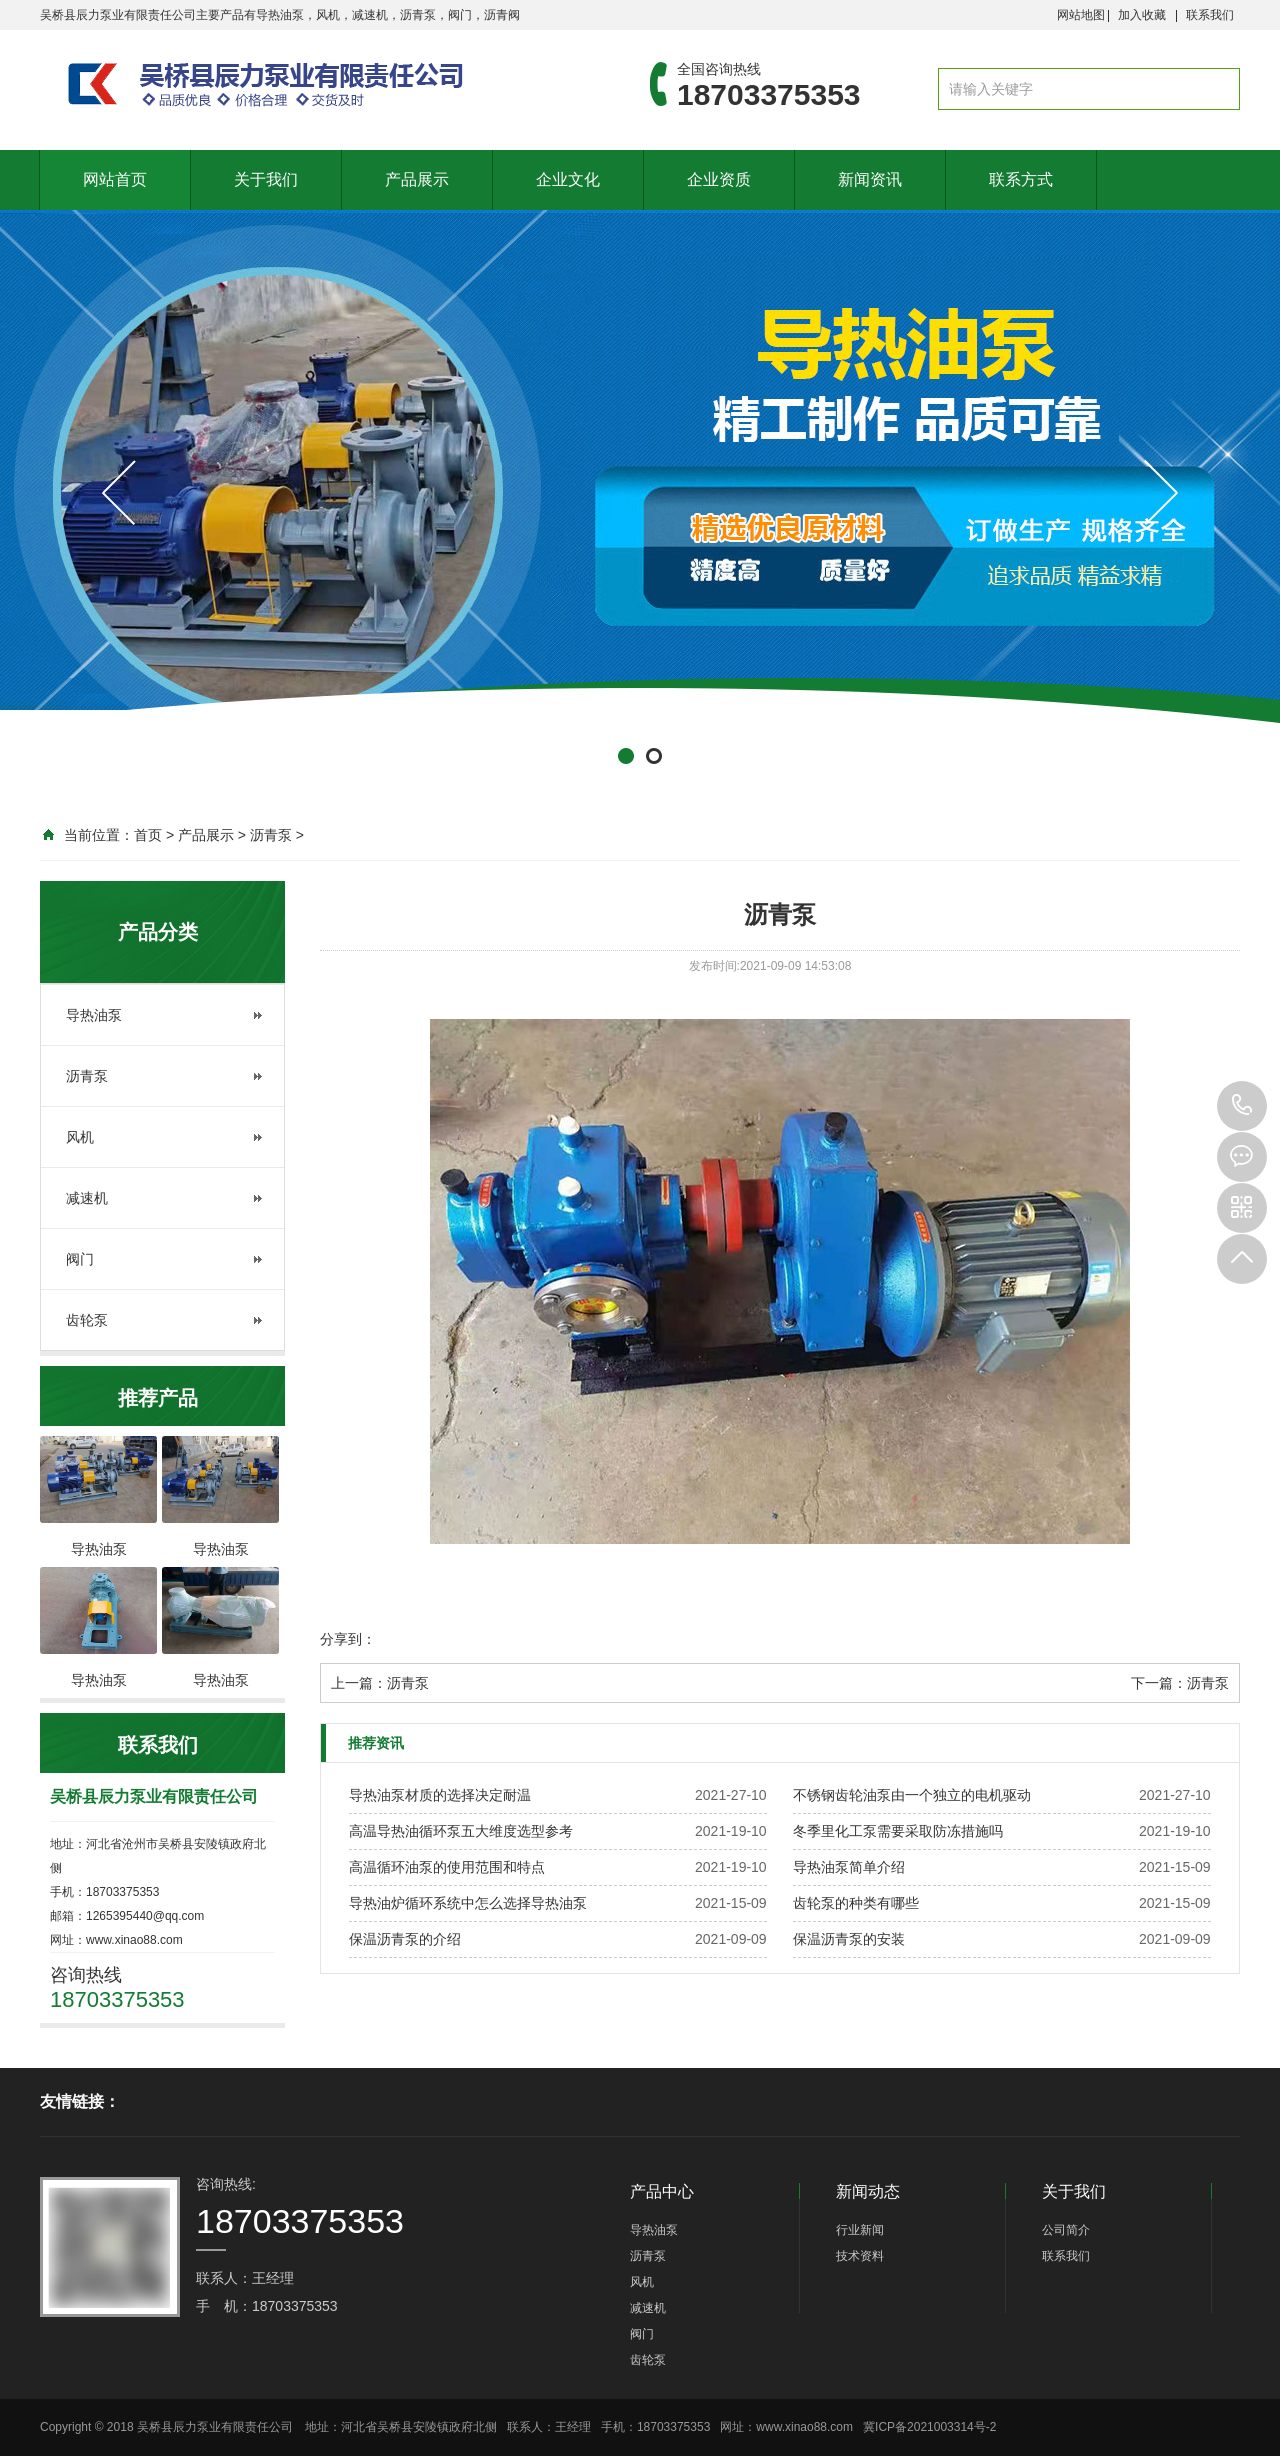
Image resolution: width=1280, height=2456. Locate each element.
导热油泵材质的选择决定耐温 (440, 1795)
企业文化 (568, 179)
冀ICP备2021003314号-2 (929, 2427)
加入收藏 (1142, 15)
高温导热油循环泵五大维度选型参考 (461, 1831)
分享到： (348, 1639)
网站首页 (115, 179)
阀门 (80, 1259)
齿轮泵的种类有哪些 (856, 1903)
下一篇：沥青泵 (1180, 1683)
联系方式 (1021, 179)
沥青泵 (271, 835)
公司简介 (1066, 2230)
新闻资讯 (870, 179)
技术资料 (860, 2256)
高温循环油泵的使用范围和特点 (447, 1867)
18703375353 (1242, 1106)
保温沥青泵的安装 (849, 1939)
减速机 (87, 1198)
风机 (80, 1137)
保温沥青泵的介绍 (405, 1939)
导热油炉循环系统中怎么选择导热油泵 (468, 1903)
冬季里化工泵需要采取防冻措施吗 (898, 1831)
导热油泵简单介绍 (849, 1867)
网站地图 (1081, 15)
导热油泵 (94, 1015)
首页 (148, 835)
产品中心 (662, 2191)
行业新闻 (860, 2230)
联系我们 (1210, 15)
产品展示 (417, 179)
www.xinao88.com (806, 2427)
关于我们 (266, 179)
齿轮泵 (87, 1320)
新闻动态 (868, 2191)
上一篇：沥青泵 (380, 1683)
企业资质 (719, 179)
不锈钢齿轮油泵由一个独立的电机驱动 (912, 1795)
